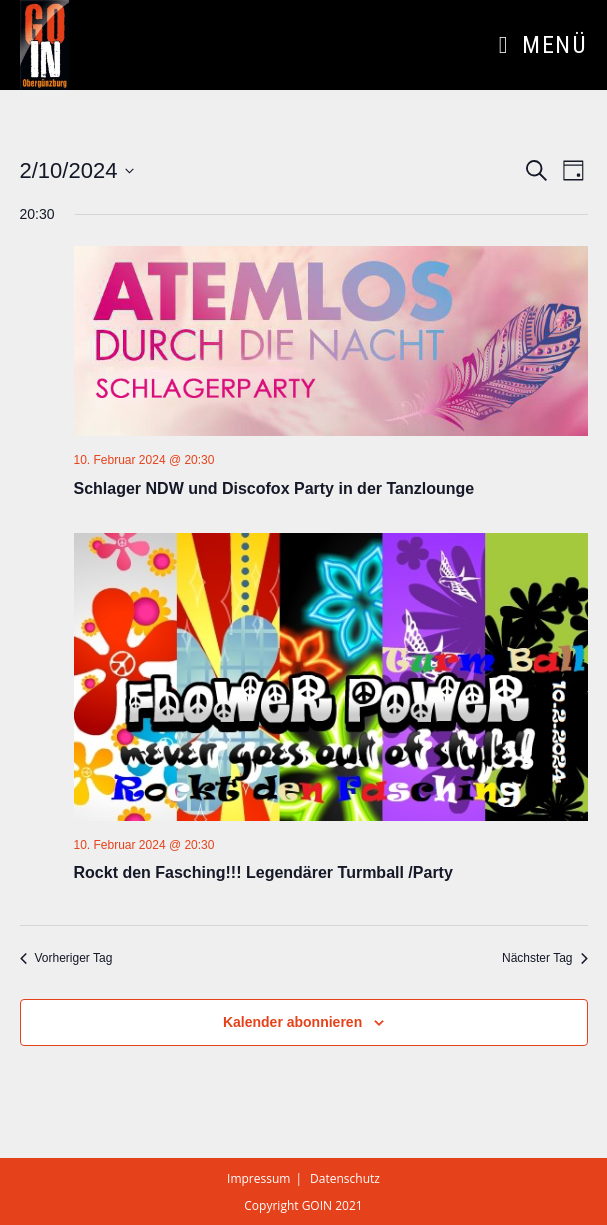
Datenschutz (345, 1178)
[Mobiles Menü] (543, 45)
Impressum (258, 1178)
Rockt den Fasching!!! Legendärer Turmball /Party (263, 872)
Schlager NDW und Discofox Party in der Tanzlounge (274, 488)
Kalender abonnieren (292, 1022)
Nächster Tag (544, 958)
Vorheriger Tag (66, 958)
